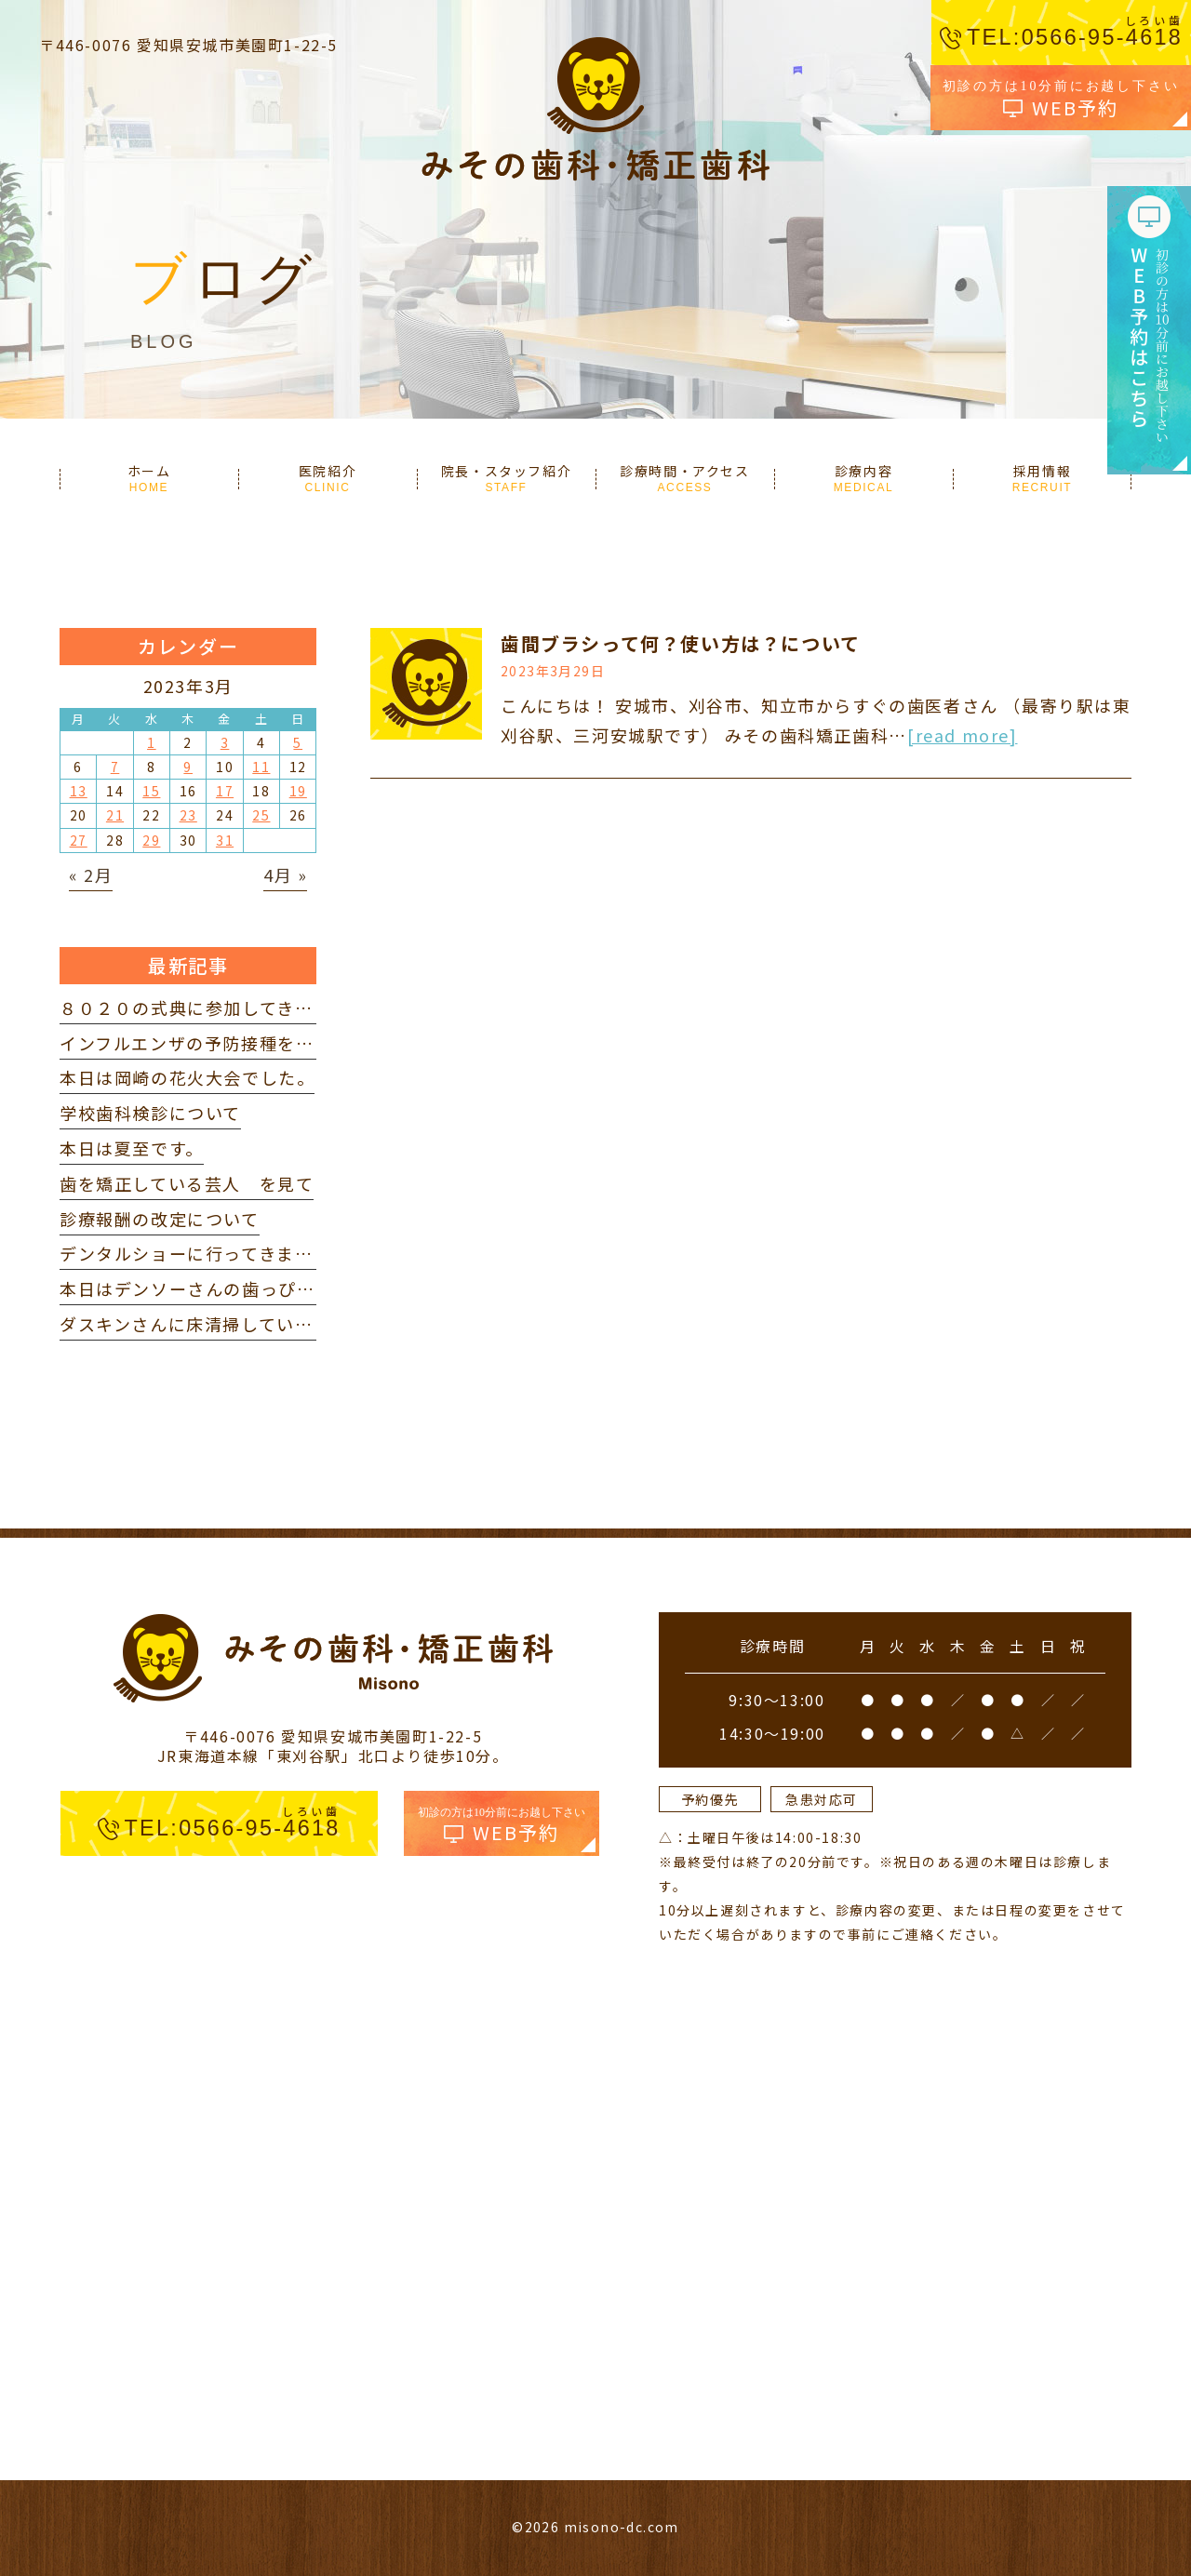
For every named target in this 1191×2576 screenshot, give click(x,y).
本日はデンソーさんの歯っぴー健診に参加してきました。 (296, 1288)
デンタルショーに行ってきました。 (205, 1253)
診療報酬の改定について (160, 1219)
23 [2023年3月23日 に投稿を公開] (188, 815)
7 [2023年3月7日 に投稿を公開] (115, 766)
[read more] (962, 735)
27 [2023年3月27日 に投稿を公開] (78, 840)
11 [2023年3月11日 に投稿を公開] (261, 766)
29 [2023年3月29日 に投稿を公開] (151, 840)
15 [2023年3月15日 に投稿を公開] (151, 790)
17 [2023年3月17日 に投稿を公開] (225, 790)
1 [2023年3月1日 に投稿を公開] (151, 742)
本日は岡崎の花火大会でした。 (187, 1077)
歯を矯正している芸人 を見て (187, 1183)
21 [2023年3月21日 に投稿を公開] (115, 815)
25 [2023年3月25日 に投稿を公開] (261, 815)
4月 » (285, 874)
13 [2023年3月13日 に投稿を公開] (78, 790)
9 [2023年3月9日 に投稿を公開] (188, 766)
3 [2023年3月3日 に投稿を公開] (225, 742)
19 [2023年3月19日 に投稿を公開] (298, 790)
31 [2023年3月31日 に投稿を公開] (225, 840)
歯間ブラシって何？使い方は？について (681, 643)
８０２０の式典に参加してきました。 (214, 1007)
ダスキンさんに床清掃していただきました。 (241, 1324)
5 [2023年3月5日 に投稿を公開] (297, 742)
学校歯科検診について (150, 1113)
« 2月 (91, 874)
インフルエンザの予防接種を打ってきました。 (250, 1043)
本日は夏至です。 (132, 1148)
